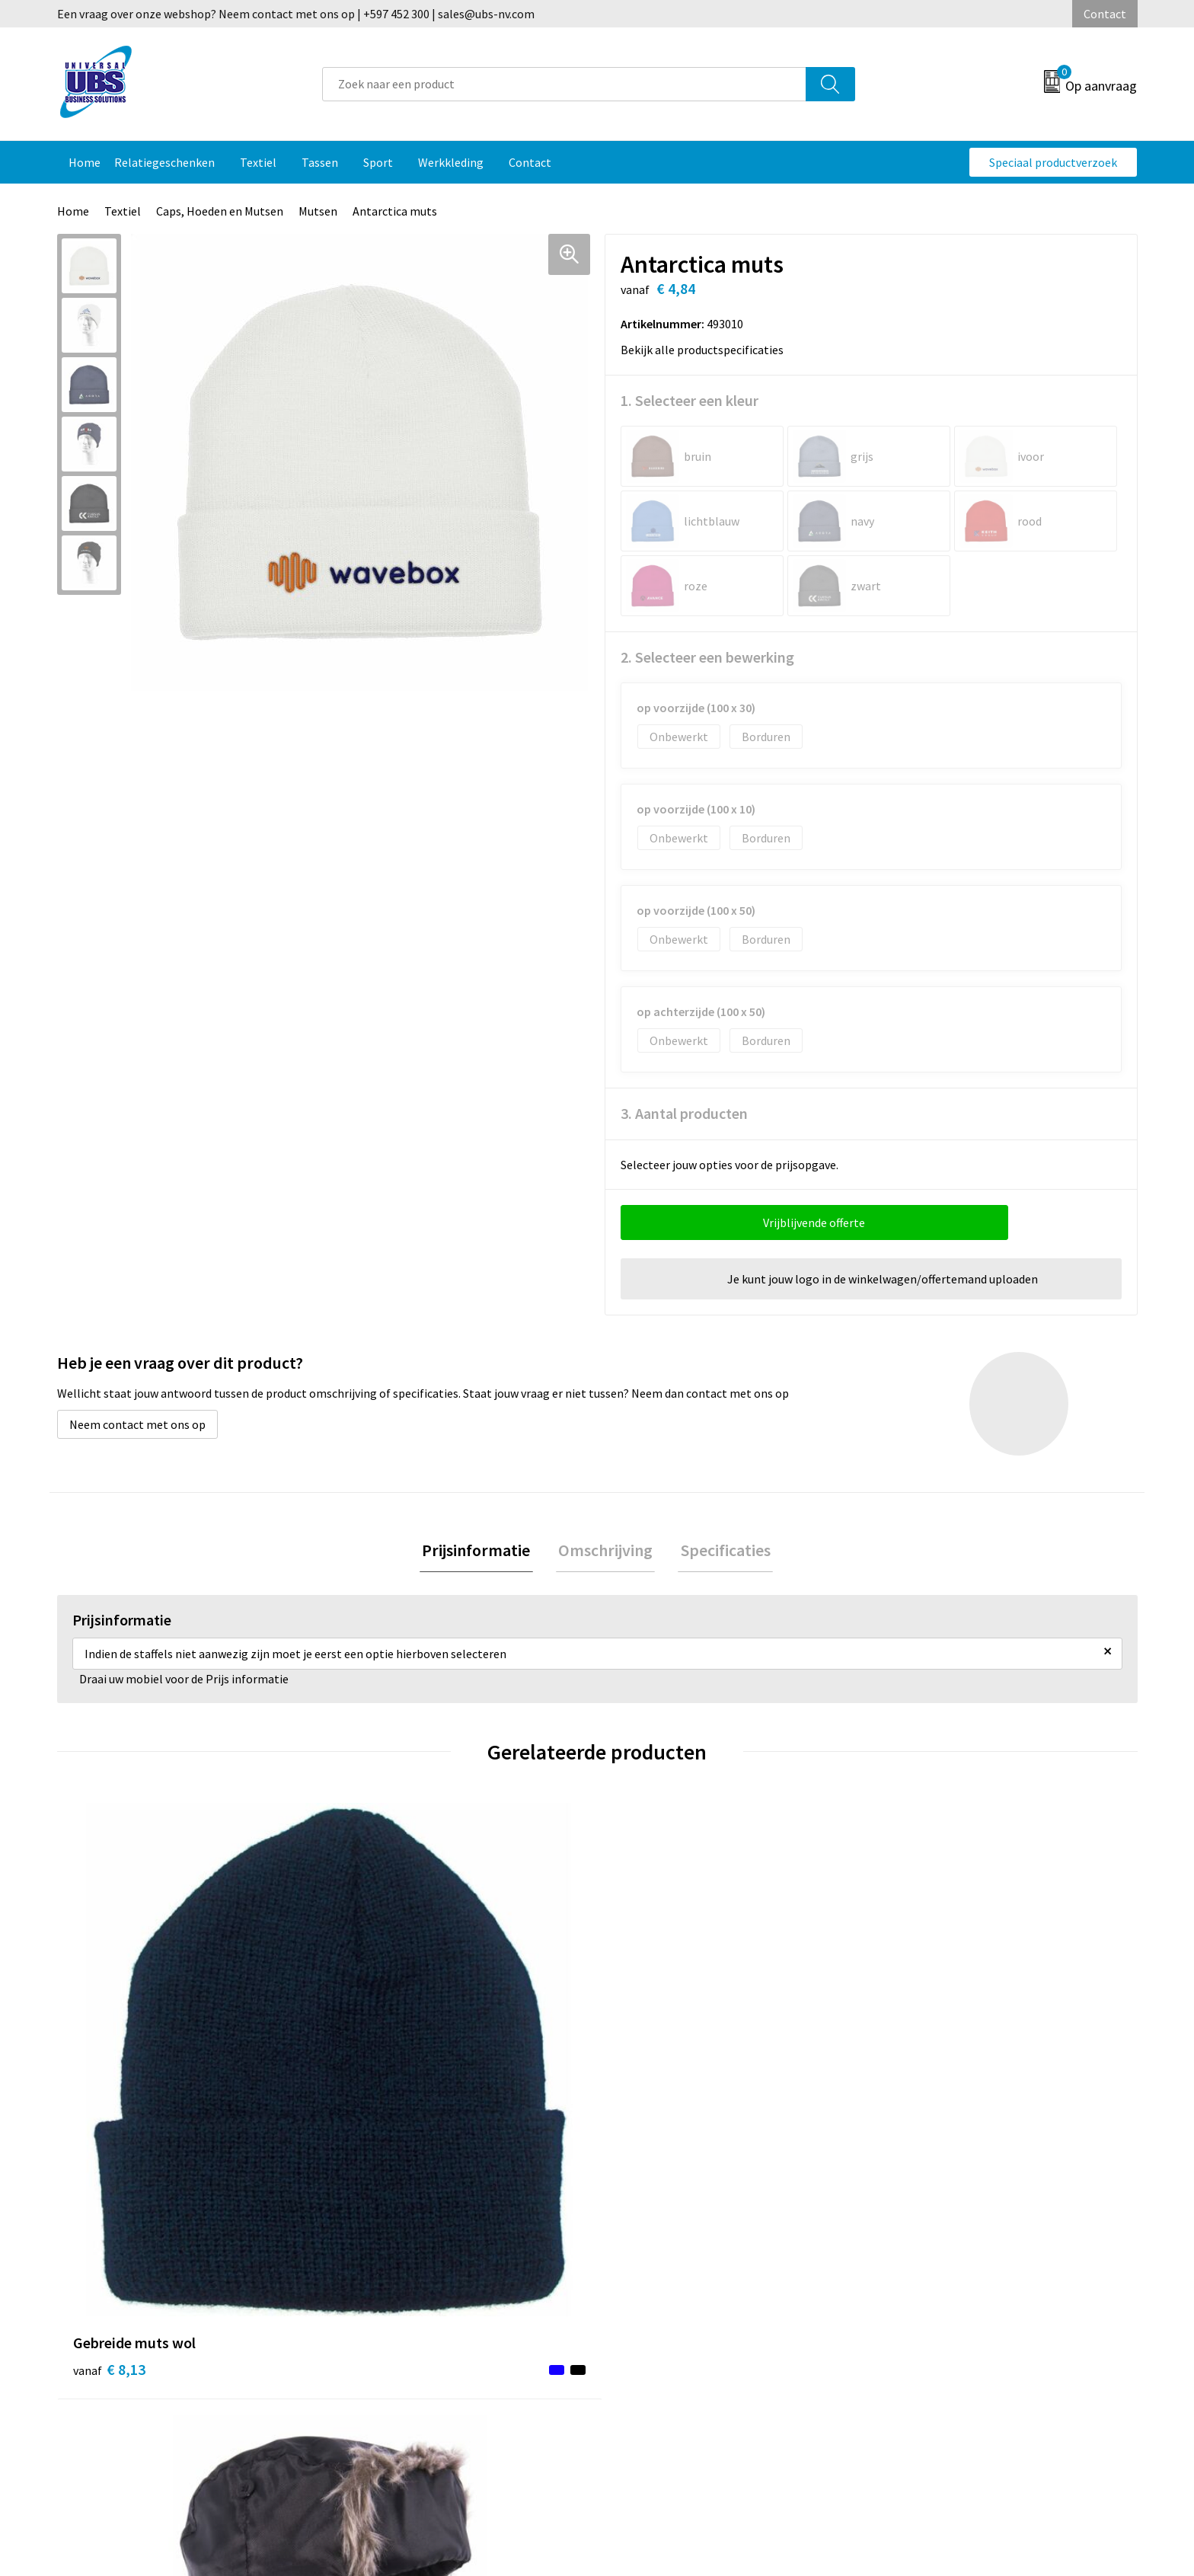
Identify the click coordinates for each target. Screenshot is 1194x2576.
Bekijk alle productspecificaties (707, 349)
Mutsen (317, 211)
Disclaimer (912, 2307)
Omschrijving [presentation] (605, 1551)
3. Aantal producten (684, 1113)
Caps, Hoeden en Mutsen (219, 211)
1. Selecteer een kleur (689, 400)
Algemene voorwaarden (945, 2237)
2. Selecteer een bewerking (707, 656)
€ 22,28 (923, 2096)
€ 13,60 (653, 2096)
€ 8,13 (109, 2096)
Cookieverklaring (928, 2260)
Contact (1105, 13)
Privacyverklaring (929, 2284)
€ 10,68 (383, 2096)
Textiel (122, 211)
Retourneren (649, 2260)
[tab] (481, 1551)
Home (73, 211)
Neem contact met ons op (137, 1424)
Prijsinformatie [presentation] (481, 1551)
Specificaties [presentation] (720, 1551)
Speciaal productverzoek (1053, 162)
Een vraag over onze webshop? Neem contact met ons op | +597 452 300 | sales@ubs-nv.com (296, 13)
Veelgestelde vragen (401, 2237)
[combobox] (564, 84)
